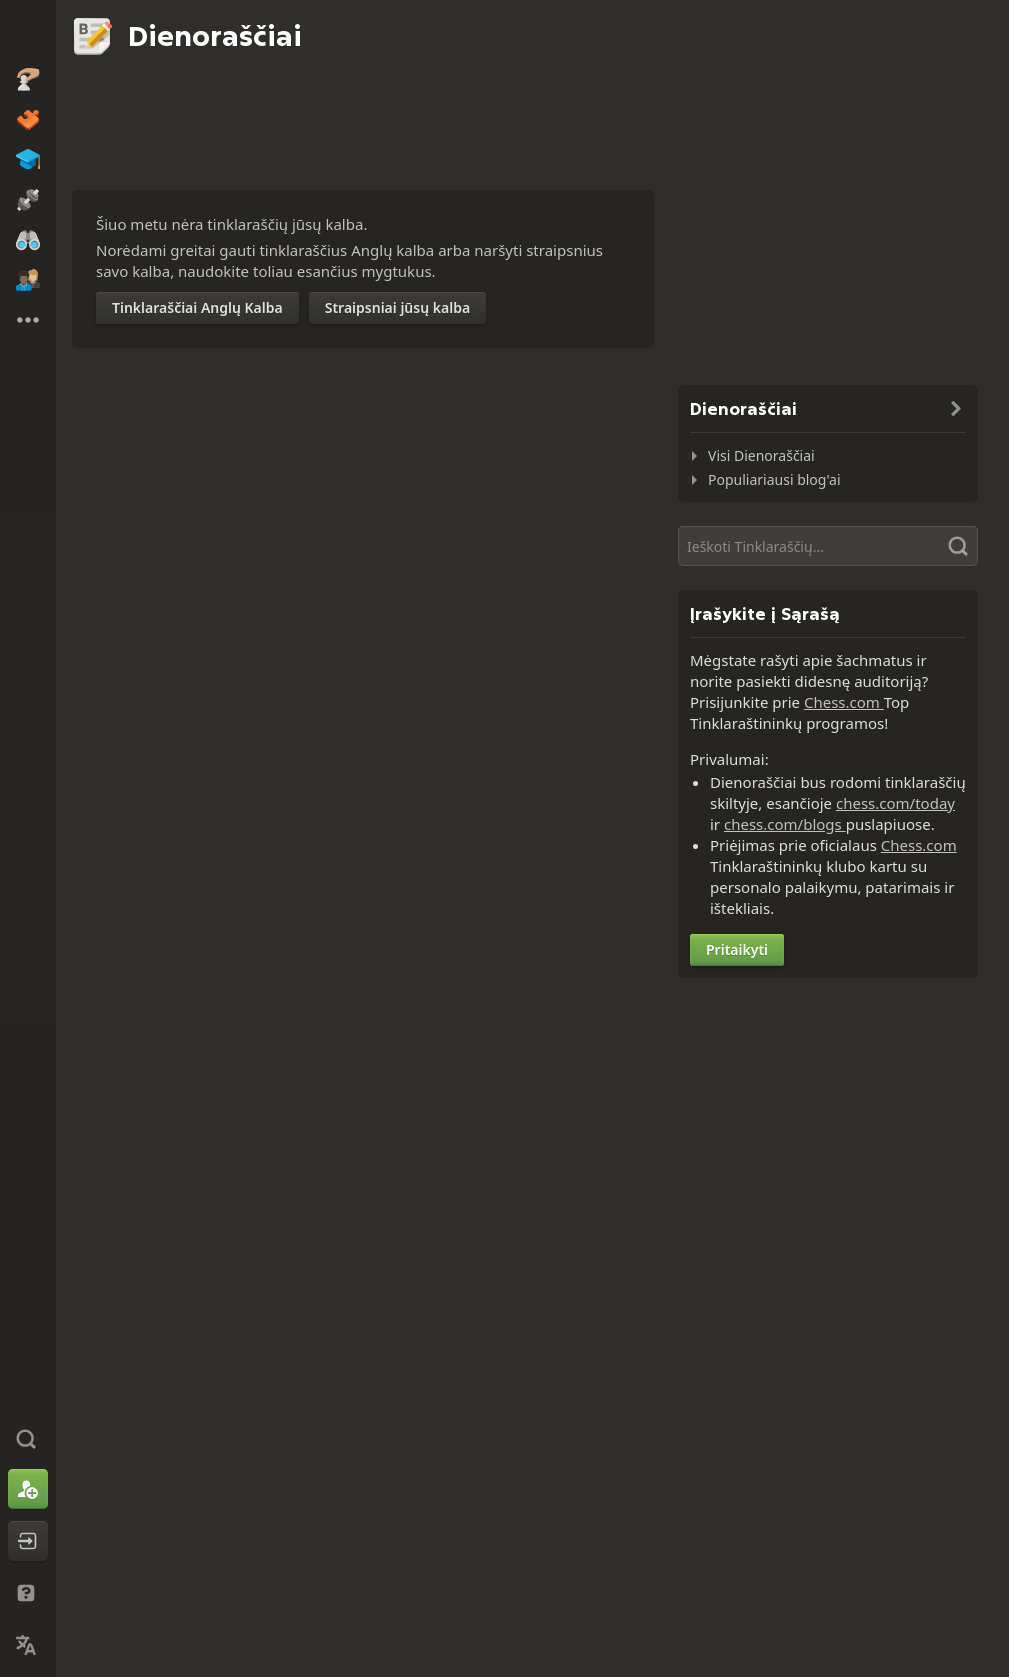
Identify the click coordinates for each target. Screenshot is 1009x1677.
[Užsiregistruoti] (28, 1489)
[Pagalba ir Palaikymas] (28, 1593)
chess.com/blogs (785, 824)
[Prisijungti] (28, 1541)
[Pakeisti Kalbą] (28, 1645)
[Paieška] (828, 546)
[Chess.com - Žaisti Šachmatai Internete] (28, 34)
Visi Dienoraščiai (761, 455)
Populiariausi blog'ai (774, 479)
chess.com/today (895, 803)
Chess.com (844, 702)
